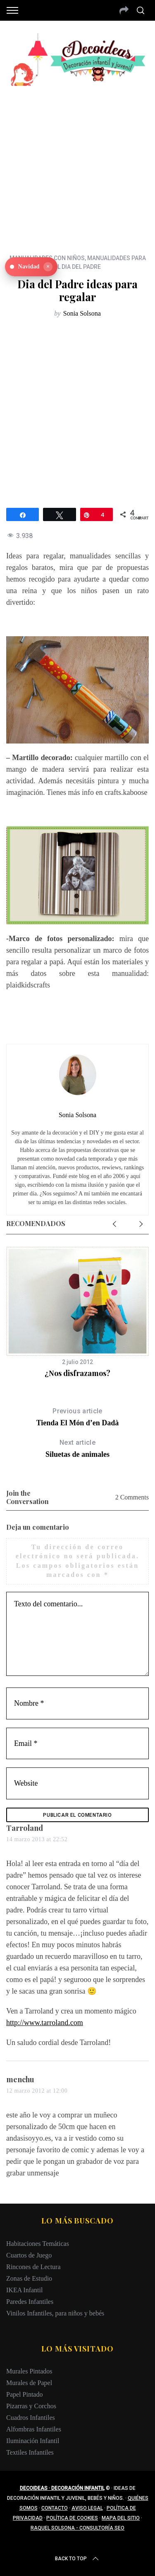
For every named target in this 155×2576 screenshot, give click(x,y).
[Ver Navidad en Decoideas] (31, 266)
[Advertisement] (77, 163)
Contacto (54, 2508)
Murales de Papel (29, 2382)
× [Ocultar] (48, 266)
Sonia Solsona (82, 313)
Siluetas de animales (77, 1447)
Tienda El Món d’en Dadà (77, 1416)
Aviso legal (87, 2508)
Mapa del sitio (121, 2518)
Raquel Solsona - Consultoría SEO (77, 2528)
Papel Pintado (24, 2394)
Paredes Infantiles (29, 2301)
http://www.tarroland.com (44, 2022)
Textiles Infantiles (30, 2452)
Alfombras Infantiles (33, 2429)
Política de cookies (72, 2518)
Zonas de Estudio (29, 2278)
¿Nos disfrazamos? (77, 1373)
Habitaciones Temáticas (37, 2243)
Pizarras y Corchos (31, 2405)
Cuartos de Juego (29, 2255)
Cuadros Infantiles (30, 2417)
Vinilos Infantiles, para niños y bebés (55, 2313)
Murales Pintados (29, 2371)
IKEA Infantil (24, 2290)
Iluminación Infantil (32, 2440)
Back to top (77, 2558)
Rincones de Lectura (33, 2266)
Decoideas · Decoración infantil (62, 2488)
